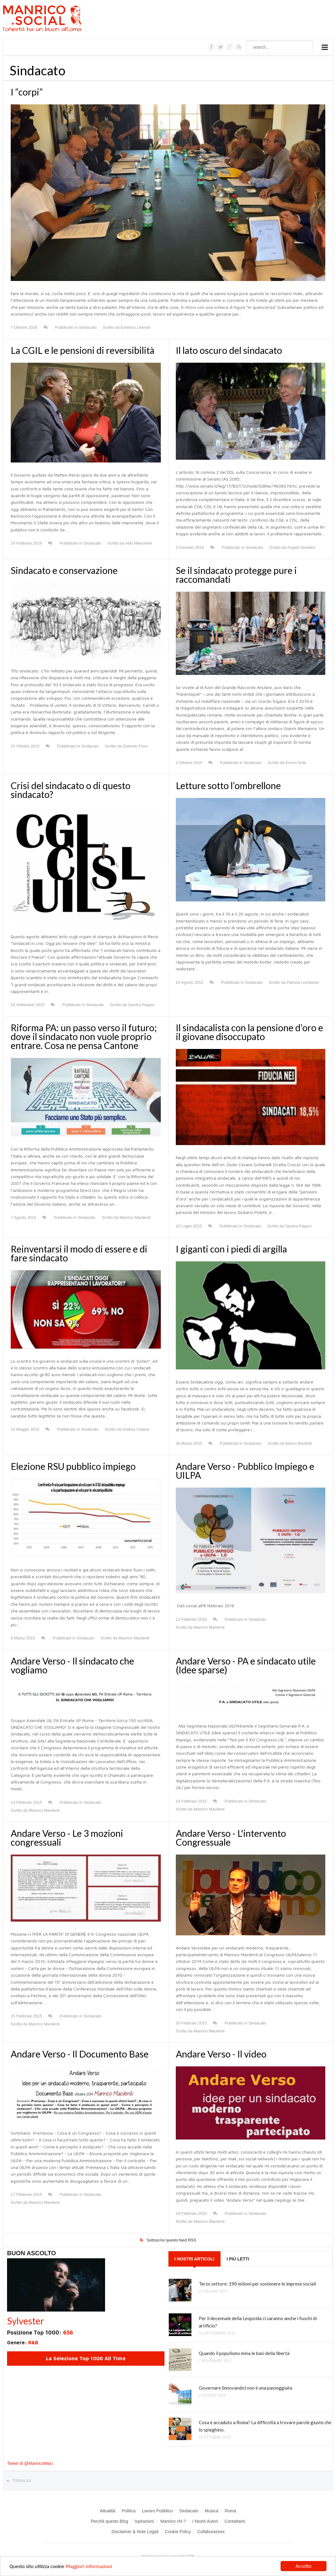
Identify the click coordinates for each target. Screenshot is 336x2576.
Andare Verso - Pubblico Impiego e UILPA (245, 1471)
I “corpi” (27, 91)
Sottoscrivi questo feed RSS (171, 2240)
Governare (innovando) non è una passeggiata (245, 2388)
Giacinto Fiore (135, 746)
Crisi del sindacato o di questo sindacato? (70, 790)
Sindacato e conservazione (64, 570)
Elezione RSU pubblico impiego (73, 1466)
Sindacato (88, 327)
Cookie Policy (178, 2531)
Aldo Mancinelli (138, 543)
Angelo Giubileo (301, 547)
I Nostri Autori (205, 2521)
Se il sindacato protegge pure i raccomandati (236, 575)
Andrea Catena (136, 1429)
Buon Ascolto (31, 2253)
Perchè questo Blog (109, 2521)
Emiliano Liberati (135, 327)
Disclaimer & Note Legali (134, 2531)
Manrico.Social (56, 19)
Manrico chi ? (173, 2521)
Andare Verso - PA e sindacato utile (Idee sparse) (246, 1665)
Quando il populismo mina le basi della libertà (244, 2353)
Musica (211, 2510)
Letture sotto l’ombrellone (228, 785)
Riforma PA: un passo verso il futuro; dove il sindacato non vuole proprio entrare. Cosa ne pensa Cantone (84, 1036)
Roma (230, 2510)
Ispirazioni (144, 2521)
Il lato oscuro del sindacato (229, 350)
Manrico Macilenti (134, 1217)
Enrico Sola (295, 762)
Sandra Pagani (141, 1004)
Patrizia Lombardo (303, 982)
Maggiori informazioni (89, 2567)
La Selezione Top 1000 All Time (86, 2358)
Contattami (235, 2521)
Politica (129, 2510)
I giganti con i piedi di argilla (231, 1248)
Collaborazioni (211, 2531)
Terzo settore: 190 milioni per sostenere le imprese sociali (257, 2283)
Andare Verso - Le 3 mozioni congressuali (67, 1838)
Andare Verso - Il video (221, 2053)
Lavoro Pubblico (157, 2510)
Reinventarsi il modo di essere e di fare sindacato (79, 1253)
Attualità (107, 2510)
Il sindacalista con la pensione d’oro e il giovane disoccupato (249, 1032)
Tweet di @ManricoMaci (30, 2463)
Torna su (21, 2481)
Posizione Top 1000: (40, 2332)
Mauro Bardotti (298, 1443)
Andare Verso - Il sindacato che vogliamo (72, 1665)
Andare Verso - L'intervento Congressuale (231, 1838)
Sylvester (25, 2320)
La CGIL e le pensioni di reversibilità (82, 350)
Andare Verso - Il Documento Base (80, 2053)
